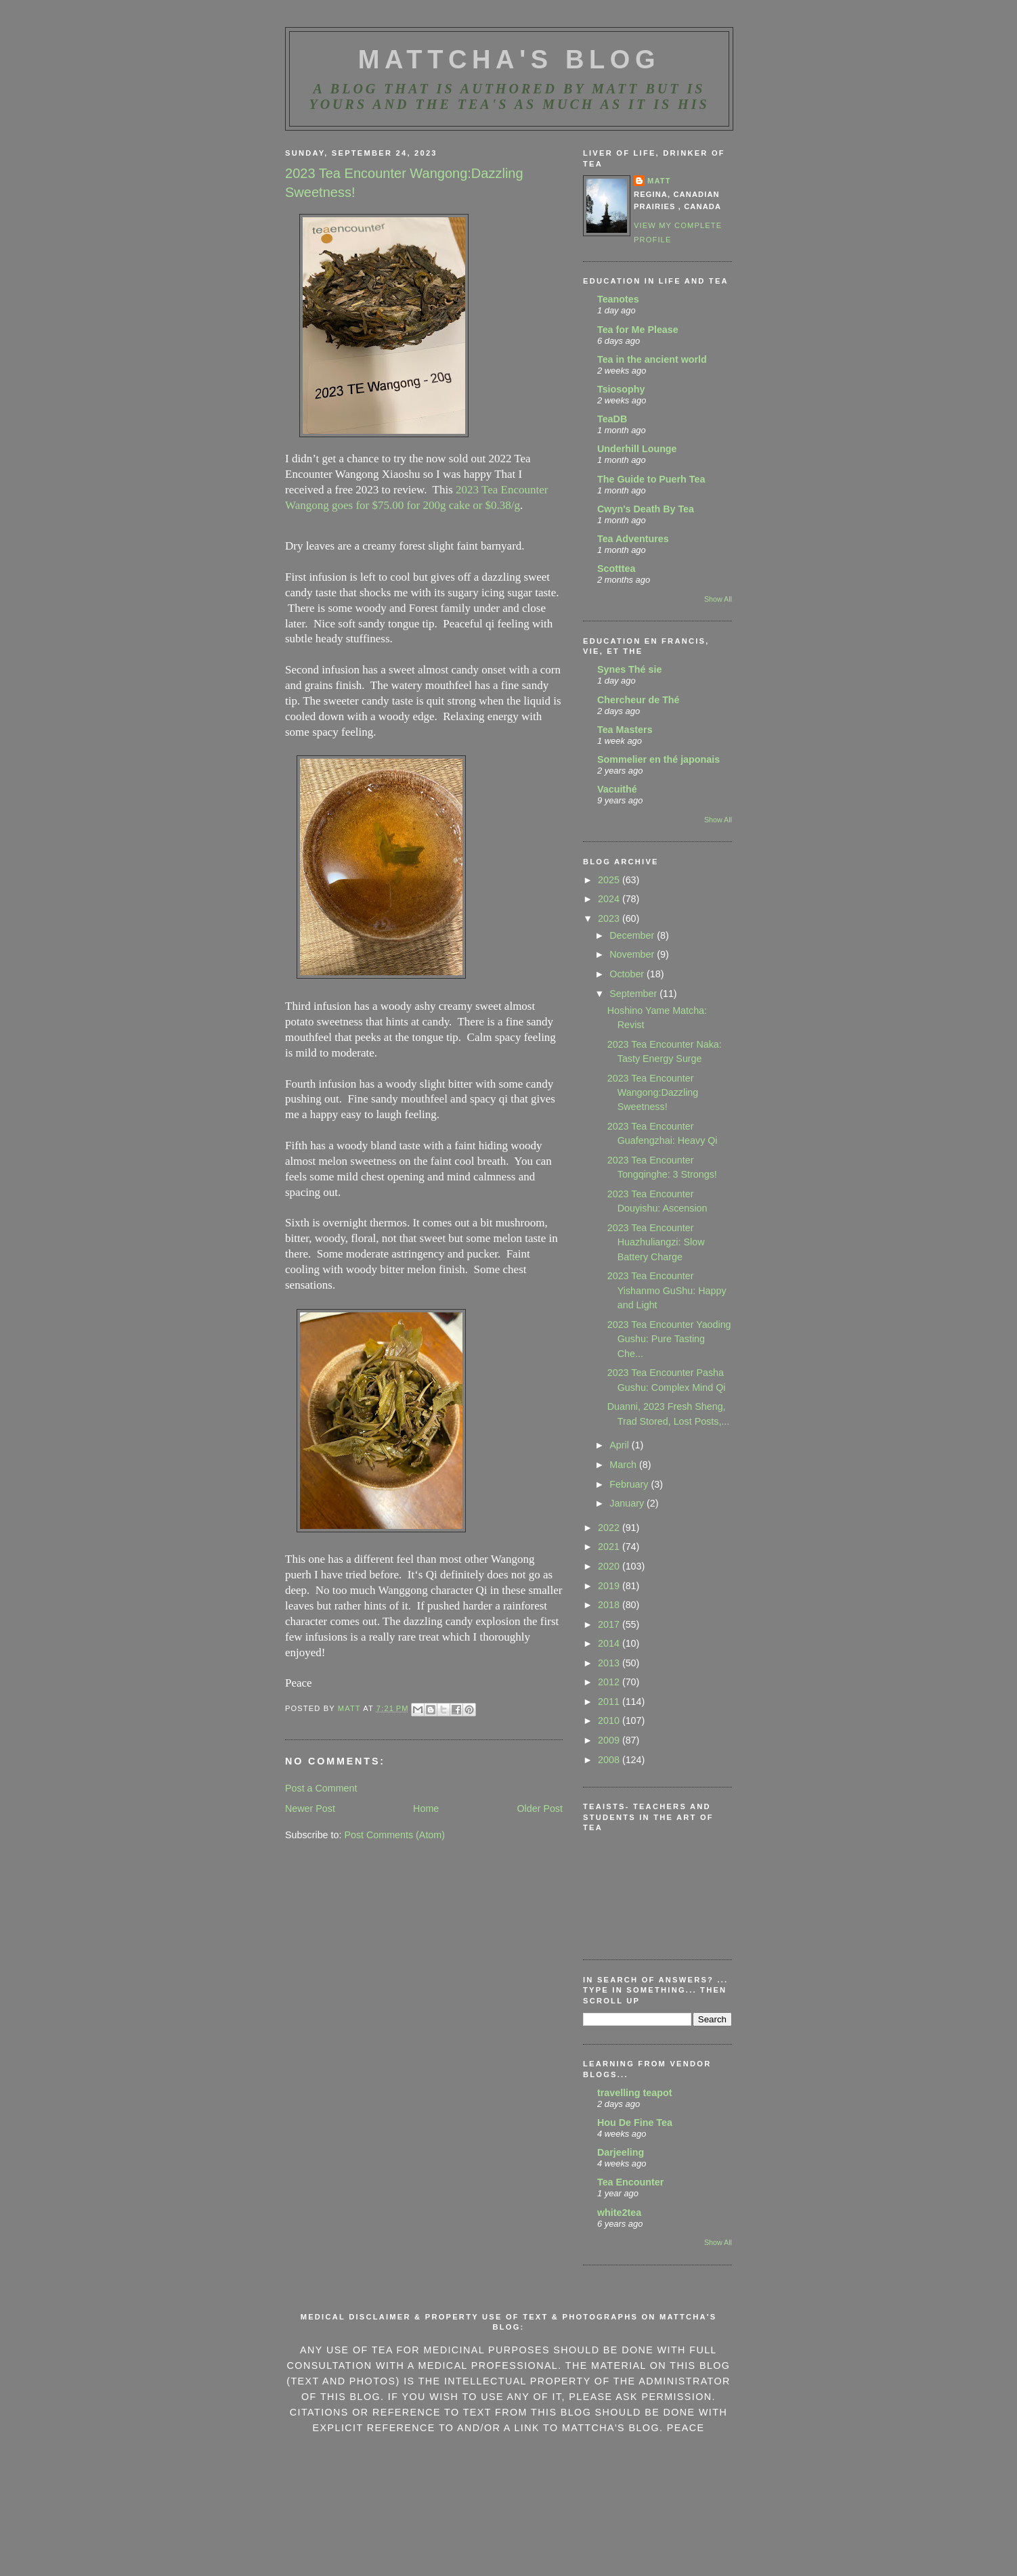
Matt (659, 181)
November (633, 954)
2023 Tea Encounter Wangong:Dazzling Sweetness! (652, 1093)
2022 (610, 1527)
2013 (610, 1663)
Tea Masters (625, 729)
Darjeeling (620, 2152)
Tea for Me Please (637, 329)
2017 (610, 1624)
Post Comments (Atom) (394, 1834)
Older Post (540, 1808)
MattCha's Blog (509, 59)
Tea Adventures (633, 538)
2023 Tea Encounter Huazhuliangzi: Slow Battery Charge (656, 1242)
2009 (610, 1740)
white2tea (619, 2212)
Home (426, 1808)
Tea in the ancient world (652, 359)
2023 (610, 918)
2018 (610, 1604)
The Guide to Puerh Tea (651, 479)
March (624, 1464)
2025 (610, 879)
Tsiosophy (621, 389)
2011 (610, 1701)
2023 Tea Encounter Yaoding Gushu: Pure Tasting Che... (669, 1339)
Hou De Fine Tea (634, 2122)
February (630, 1484)
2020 (610, 1566)
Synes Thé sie (629, 669)
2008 (610, 1759)
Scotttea (616, 568)
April (620, 1445)
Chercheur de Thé (638, 699)
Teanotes (618, 299)
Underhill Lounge (637, 448)
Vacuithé (617, 789)
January (628, 1503)
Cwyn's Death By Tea (645, 509)
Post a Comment (321, 1788)
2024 (610, 898)
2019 (610, 1585)
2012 (610, 1681)
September (634, 993)
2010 (610, 1720)
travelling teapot (634, 2092)
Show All (718, 599)
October (628, 974)
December (633, 935)
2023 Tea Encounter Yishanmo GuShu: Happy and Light (667, 1290)
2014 (610, 1643)
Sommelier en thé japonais (658, 759)
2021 (610, 1546)
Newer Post (310, 1808)
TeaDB (612, 419)
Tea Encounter (630, 2182)
